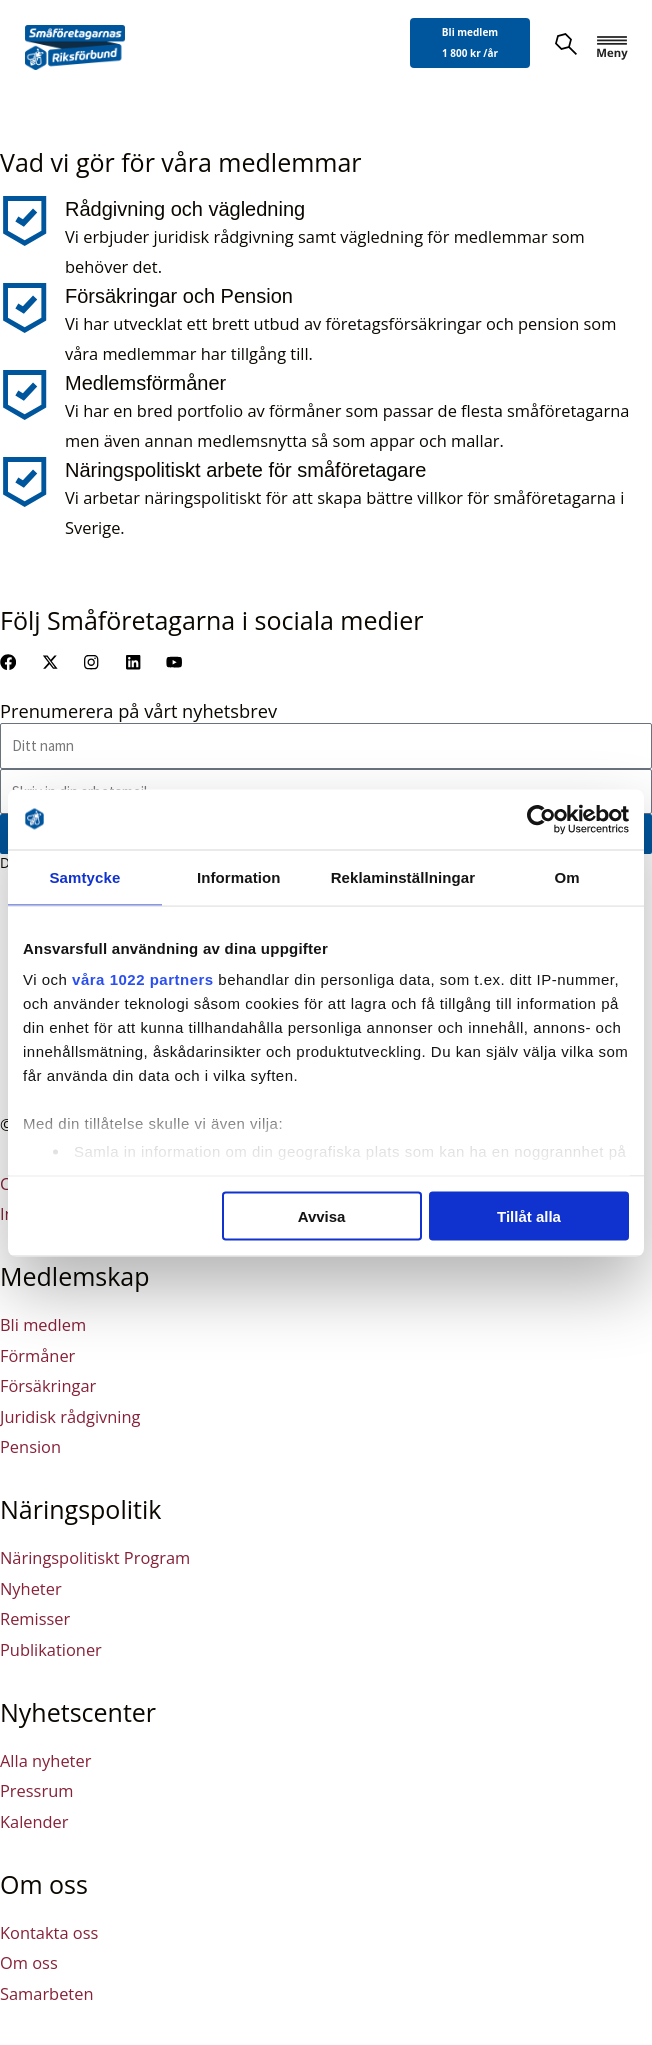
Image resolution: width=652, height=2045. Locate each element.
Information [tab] (239, 876)
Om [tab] (566, 876)
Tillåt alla (529, 1215)
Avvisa (322, 1215)
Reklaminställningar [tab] (403, 876)
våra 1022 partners (143, 979)
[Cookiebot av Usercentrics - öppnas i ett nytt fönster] (541, 819)
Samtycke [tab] (84, 876)
